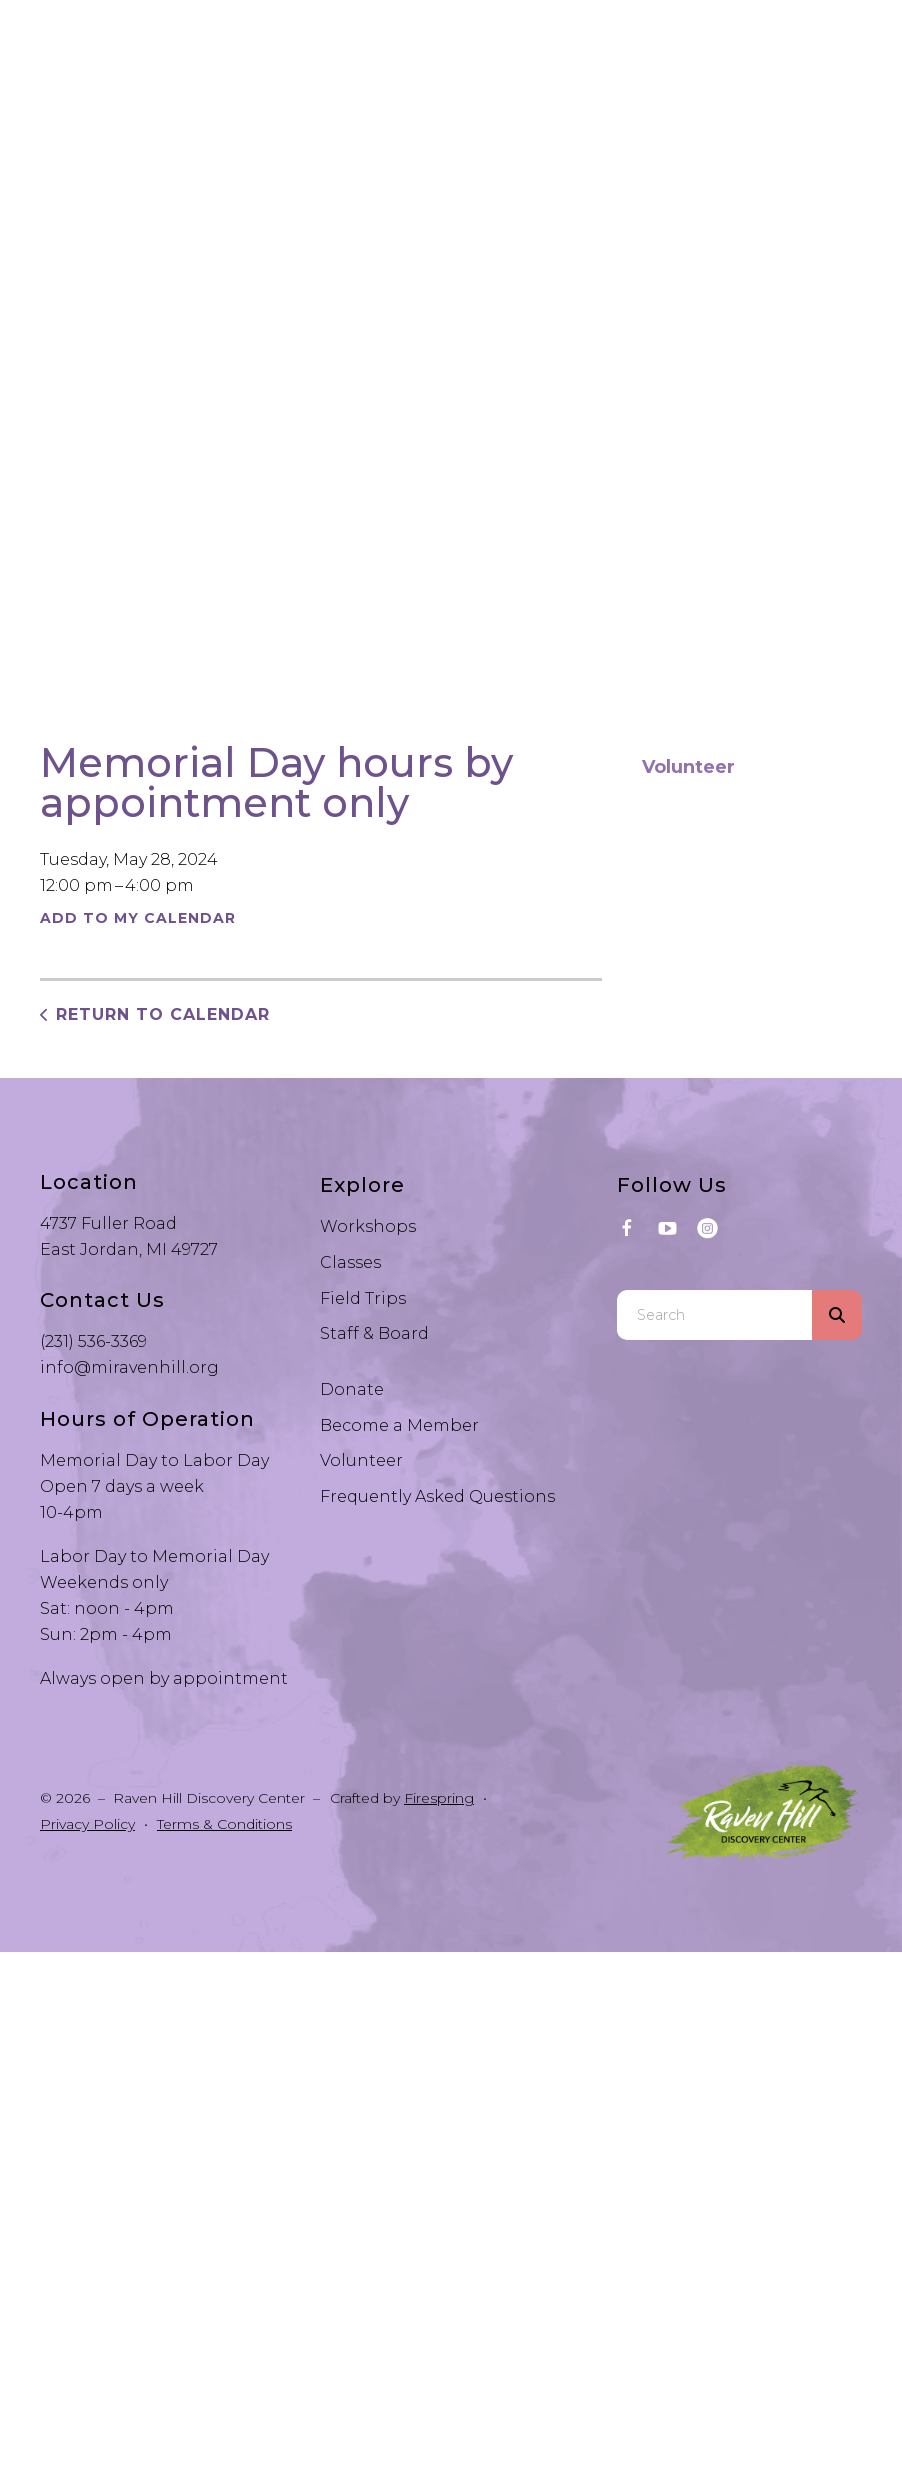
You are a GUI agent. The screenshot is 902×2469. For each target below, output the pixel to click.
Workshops (368, 1226)
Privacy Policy (87, 1824)
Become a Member (399, 1425)
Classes (350, 1262)
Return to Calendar (163, 1014)
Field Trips (363, 1298)
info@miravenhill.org (129, 1367)
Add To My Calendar (138, 918)
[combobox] (714, 1315)
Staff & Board (374, 1333)
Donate (352, 1389)
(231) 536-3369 (93, 1341)
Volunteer (688, 767)
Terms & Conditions (224, 1824)
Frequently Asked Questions (437, 1496)
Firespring (439, 1798)
